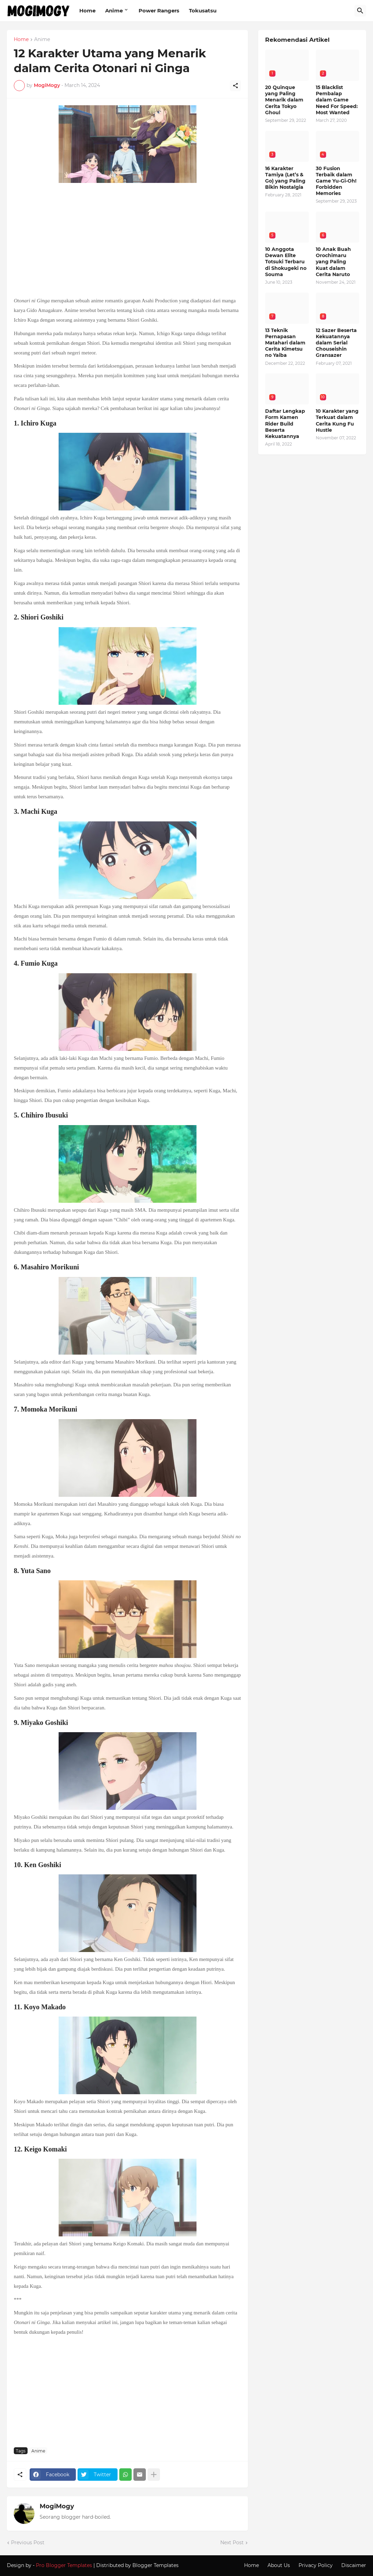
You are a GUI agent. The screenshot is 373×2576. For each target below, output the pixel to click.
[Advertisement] (127, 240)
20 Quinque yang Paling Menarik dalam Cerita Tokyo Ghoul (284, 100)
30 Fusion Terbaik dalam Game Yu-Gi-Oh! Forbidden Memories (336, 181)
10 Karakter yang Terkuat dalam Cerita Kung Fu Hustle (337, 420)
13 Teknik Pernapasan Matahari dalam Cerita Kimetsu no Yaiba (285, 343)
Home (87, 10)
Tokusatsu (202, 10)
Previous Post (27, 2542)
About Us (279, 2565)
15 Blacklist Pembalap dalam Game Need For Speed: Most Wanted (337, 100)
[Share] (235, 85)
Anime (114, 10)
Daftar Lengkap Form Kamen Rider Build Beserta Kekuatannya (285, 423)
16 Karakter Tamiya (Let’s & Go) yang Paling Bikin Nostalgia (285, 178)
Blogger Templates (155, 2565)
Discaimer (353, 2565)
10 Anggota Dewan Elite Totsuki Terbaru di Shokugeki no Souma (285, 261)
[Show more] (154, 2474)
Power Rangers (159, 10)
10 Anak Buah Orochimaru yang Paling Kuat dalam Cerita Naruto (333, 261)
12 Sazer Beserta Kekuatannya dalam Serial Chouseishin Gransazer (336, 343)
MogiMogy (57, 2506)
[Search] (360, 11)
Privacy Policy (316, 2565)
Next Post (232, 2542)
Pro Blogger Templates (64, 2565)
